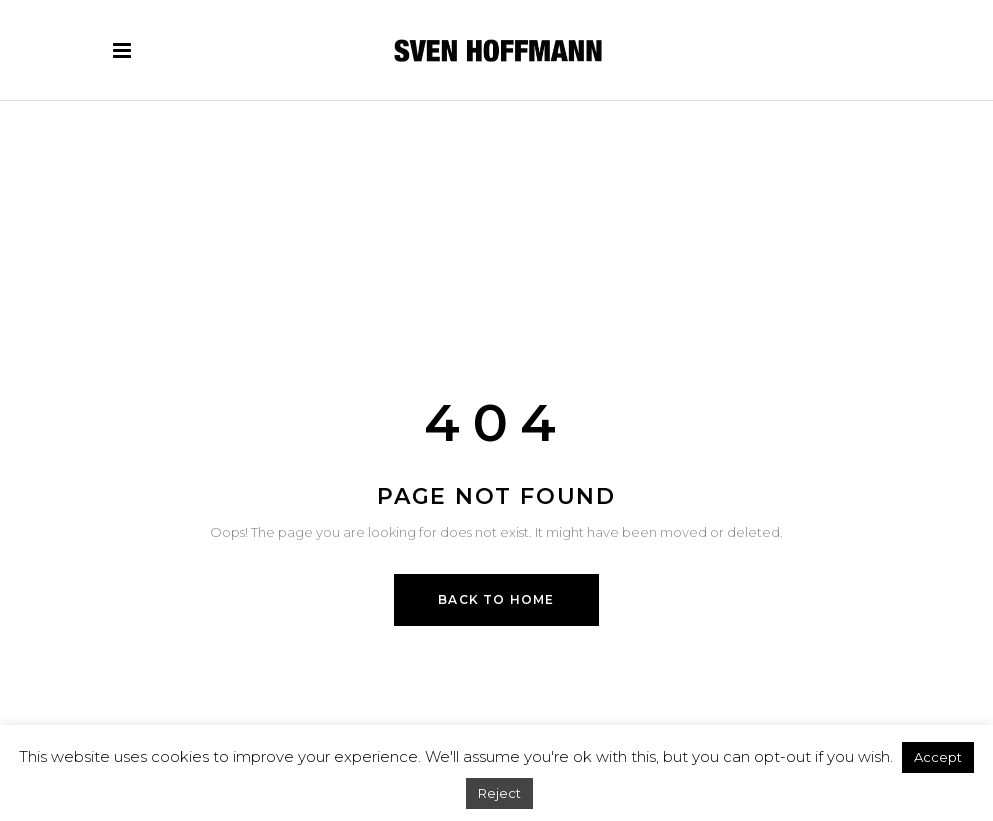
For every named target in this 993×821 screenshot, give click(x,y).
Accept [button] (938, 757)
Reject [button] (499, 793)
